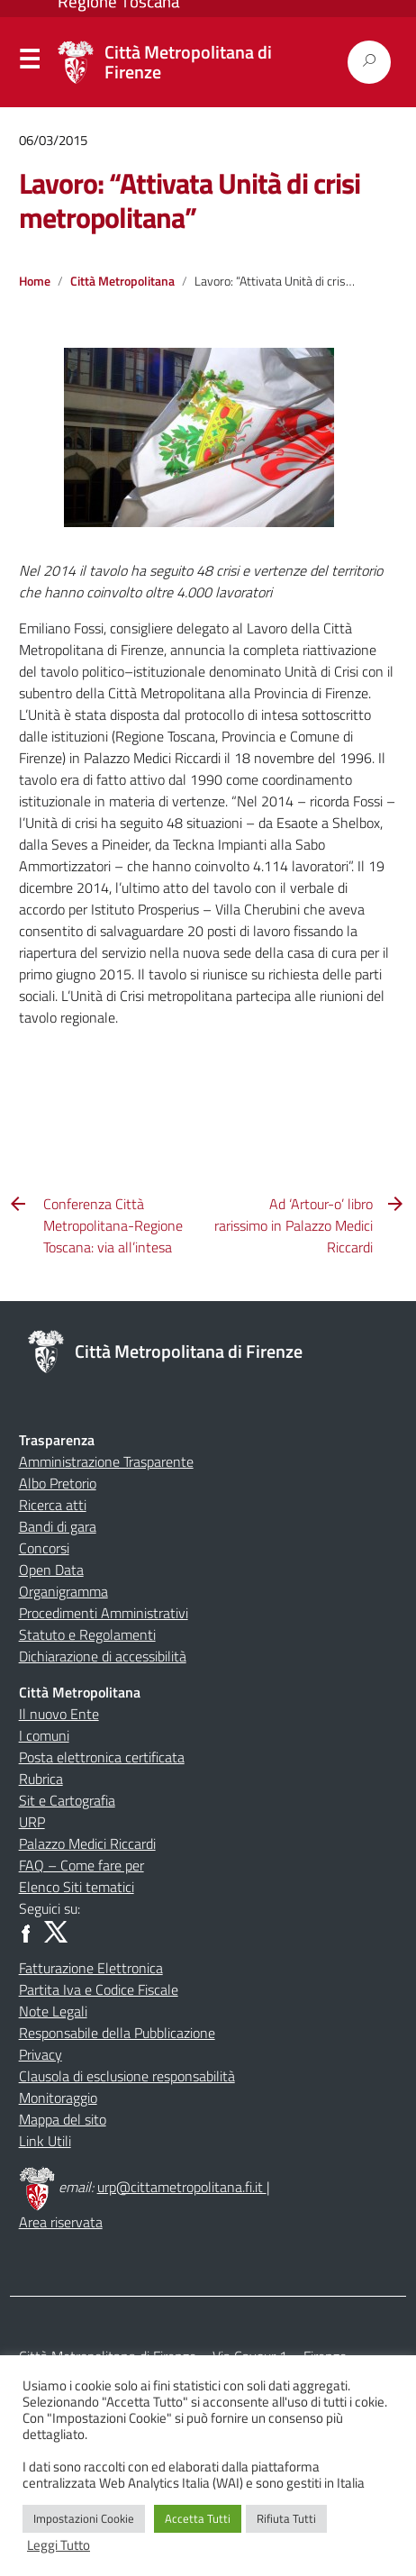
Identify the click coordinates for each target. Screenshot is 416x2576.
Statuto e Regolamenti (87, 1634)
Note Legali (53, 2011)
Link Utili (45, 2141)
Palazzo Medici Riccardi (87, 1843)
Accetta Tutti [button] (198, 2518)
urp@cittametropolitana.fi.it (182, 2187)
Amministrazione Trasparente (106, 1461)
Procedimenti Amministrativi (103, 1613)
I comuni (44, 1735)
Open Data (51, 1569)
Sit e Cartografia (67, 1800)
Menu (28, 63)
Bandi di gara (57, 1526)
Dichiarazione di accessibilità (102, 1656)
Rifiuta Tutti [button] (286, 2518)
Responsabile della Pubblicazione (117, 2033)
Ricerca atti (52, 1505)
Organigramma (63, 1591)
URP (32, 1822)
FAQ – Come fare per (81, 1865)
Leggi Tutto (58, 2545)
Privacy (40, 2054)
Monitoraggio (58, 2097)
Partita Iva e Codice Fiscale (98, 1989)
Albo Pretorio (57, 1483)
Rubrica (41, 1778)
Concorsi (44, 1548)
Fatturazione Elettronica (91, 1968)
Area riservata (61, 2222)
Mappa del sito (62, 2119)
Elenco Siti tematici (76, 1887)
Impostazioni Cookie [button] (83, 2518)
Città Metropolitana (122, 281)
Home (34, 281)
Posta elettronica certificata (102, 1757)
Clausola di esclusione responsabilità (127, 2076)
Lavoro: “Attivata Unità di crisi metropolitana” (189, 200)
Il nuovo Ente (59, 1714)
